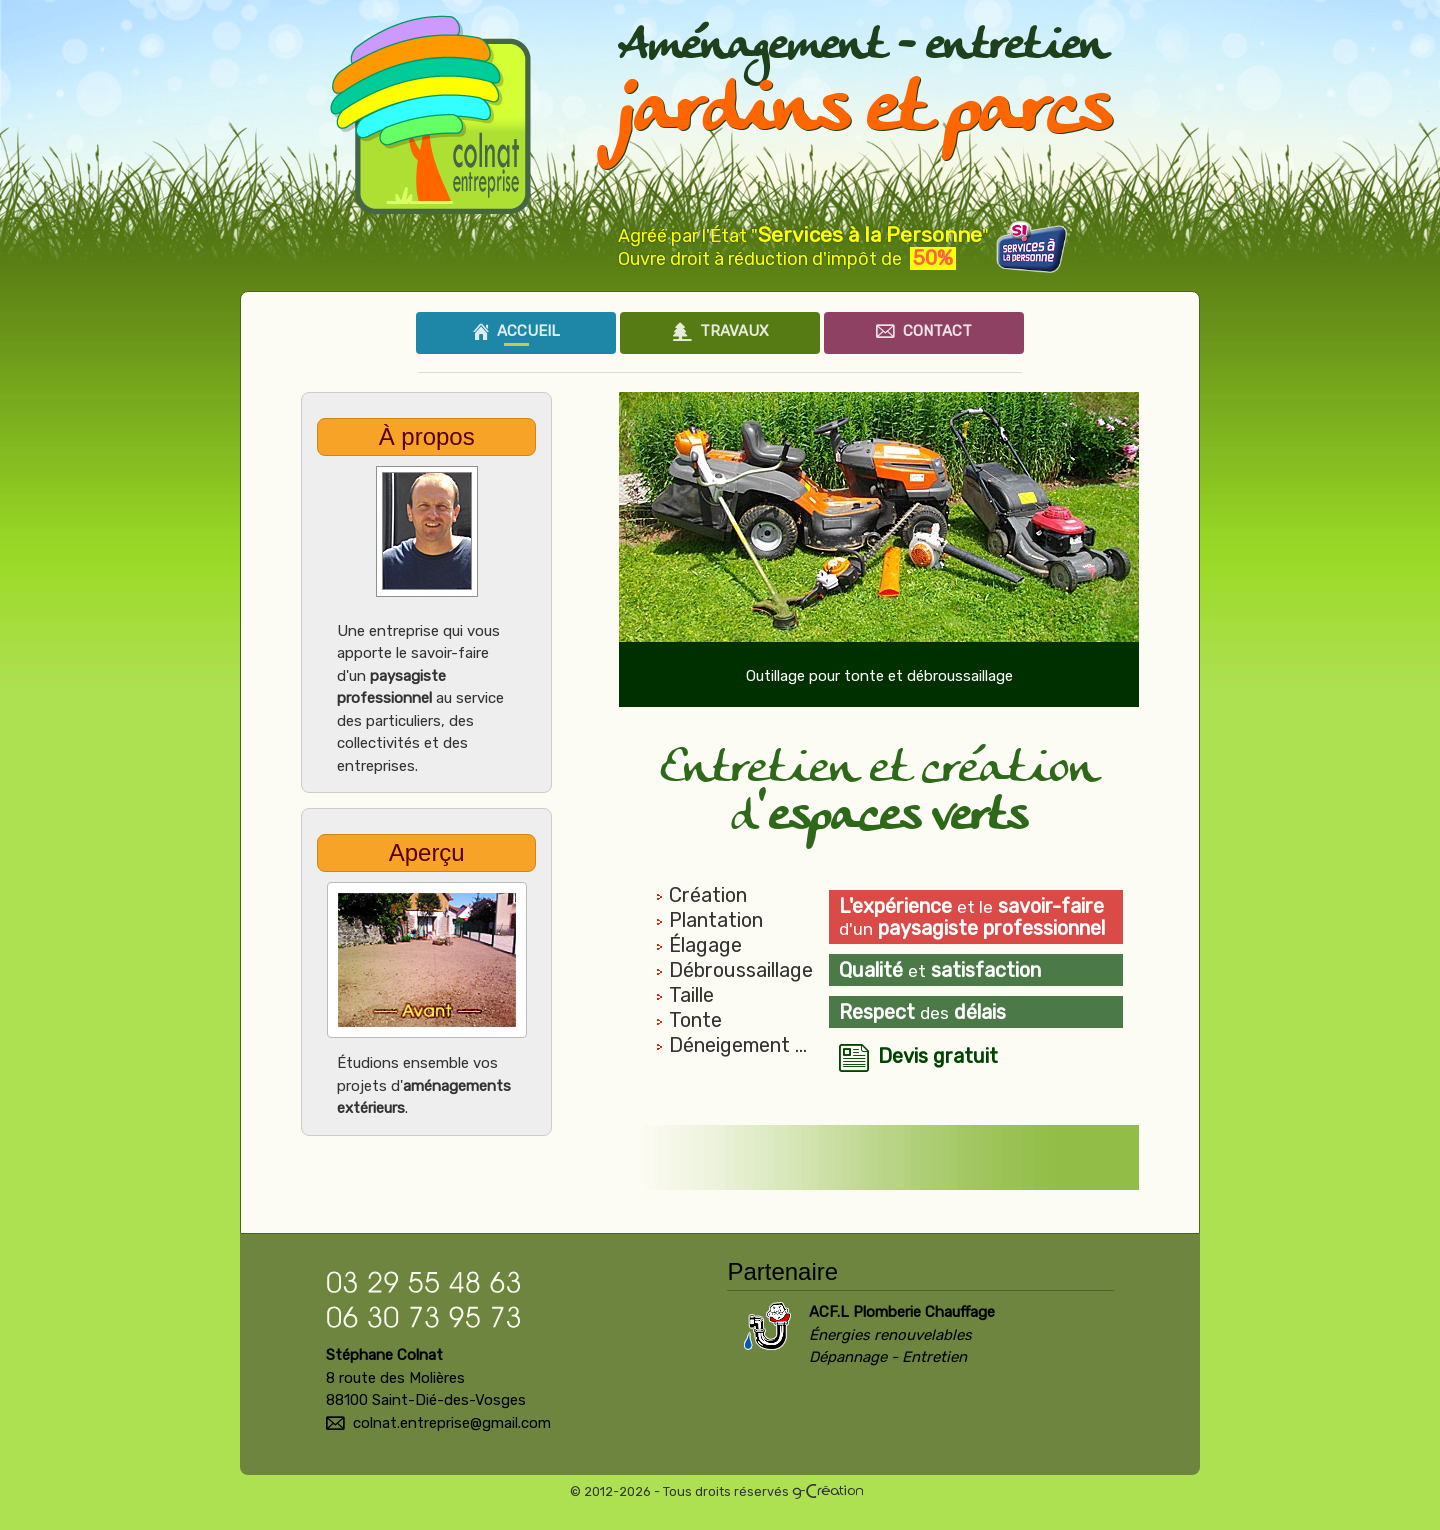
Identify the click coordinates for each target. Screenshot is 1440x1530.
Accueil (516, 331)
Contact (924, 331)
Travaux (720, 331)
